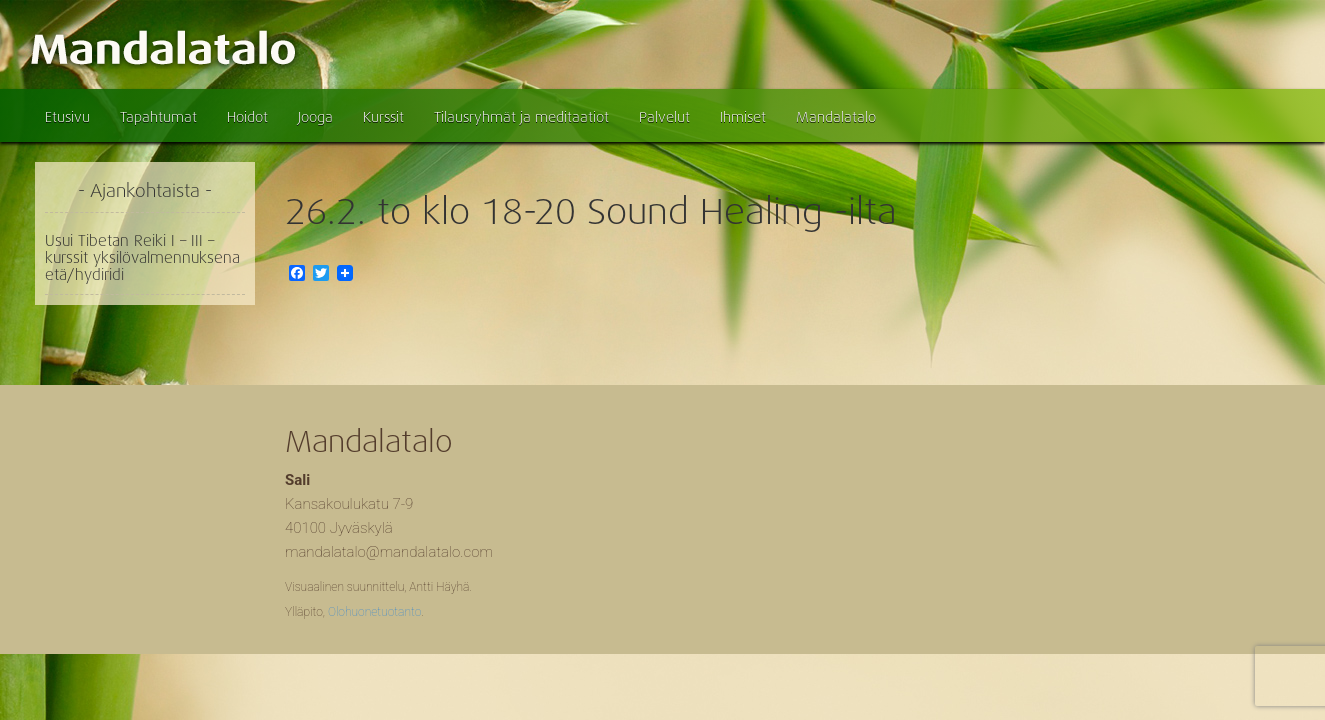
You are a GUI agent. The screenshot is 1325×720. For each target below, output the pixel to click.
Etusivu (67, 117)
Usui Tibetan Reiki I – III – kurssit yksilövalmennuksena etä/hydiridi (142, 258)
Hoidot (247, 117)
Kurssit (383, 117)
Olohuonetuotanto (374, 612)
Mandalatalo (836, 117)
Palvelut (664, 117)
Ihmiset (743, 117)
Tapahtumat (158, 117)
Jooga (315, 117)
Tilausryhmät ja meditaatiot (521, 117)
